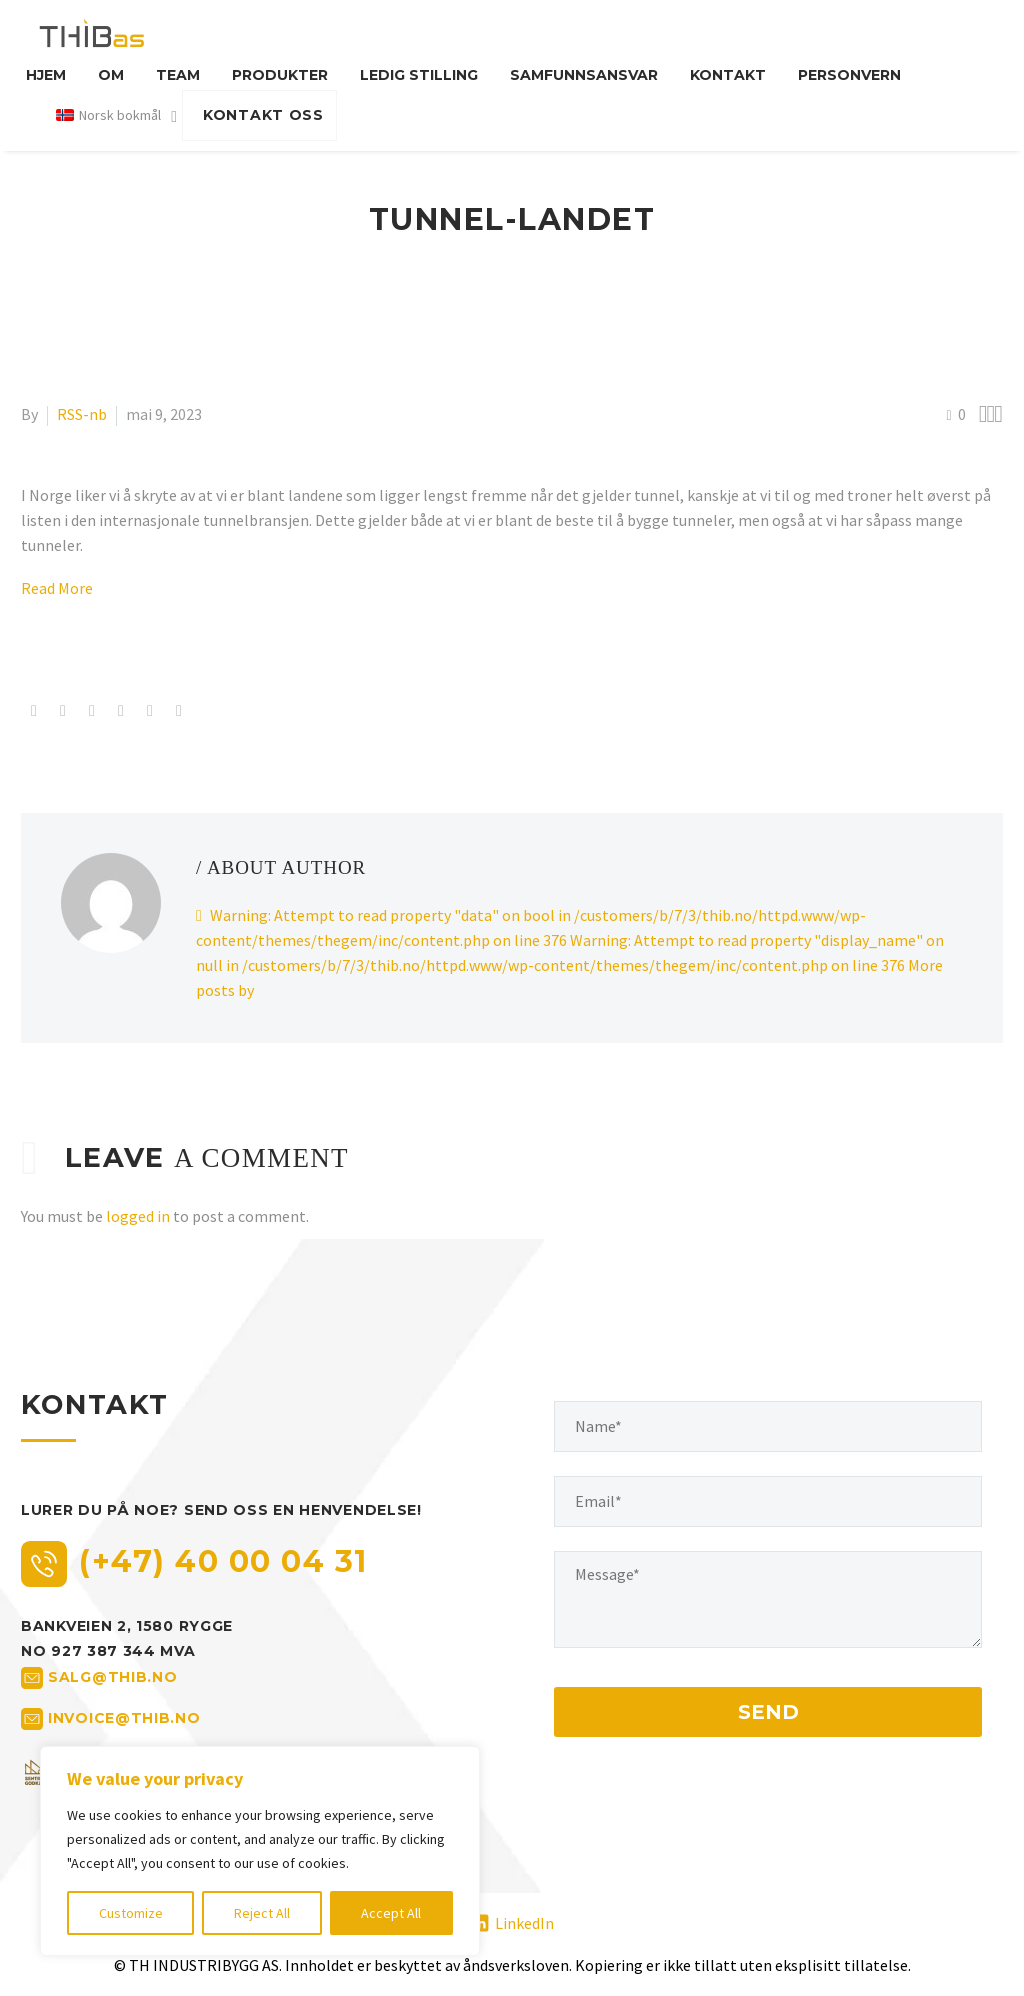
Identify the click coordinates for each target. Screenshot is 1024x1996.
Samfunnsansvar (584, 75)
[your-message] (768, 1599)
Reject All (262, 1913)
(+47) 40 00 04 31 (223, 1561)
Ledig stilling (419, 75)
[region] (260, 1851)
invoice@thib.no (124, 1718)
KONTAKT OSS (263, 115)
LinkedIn (524, 1923)
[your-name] (768, 1426)
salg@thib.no (112, 1677)
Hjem (46, 75)
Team (178, 75)
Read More (57, 588)
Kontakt (728, 75)
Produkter (280, 75)
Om (111, 75)
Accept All (391, 1913)
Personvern (849, 75)
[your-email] (768, 1501)
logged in (138, 1216)
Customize (131, 1913)
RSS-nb (82, 414)
